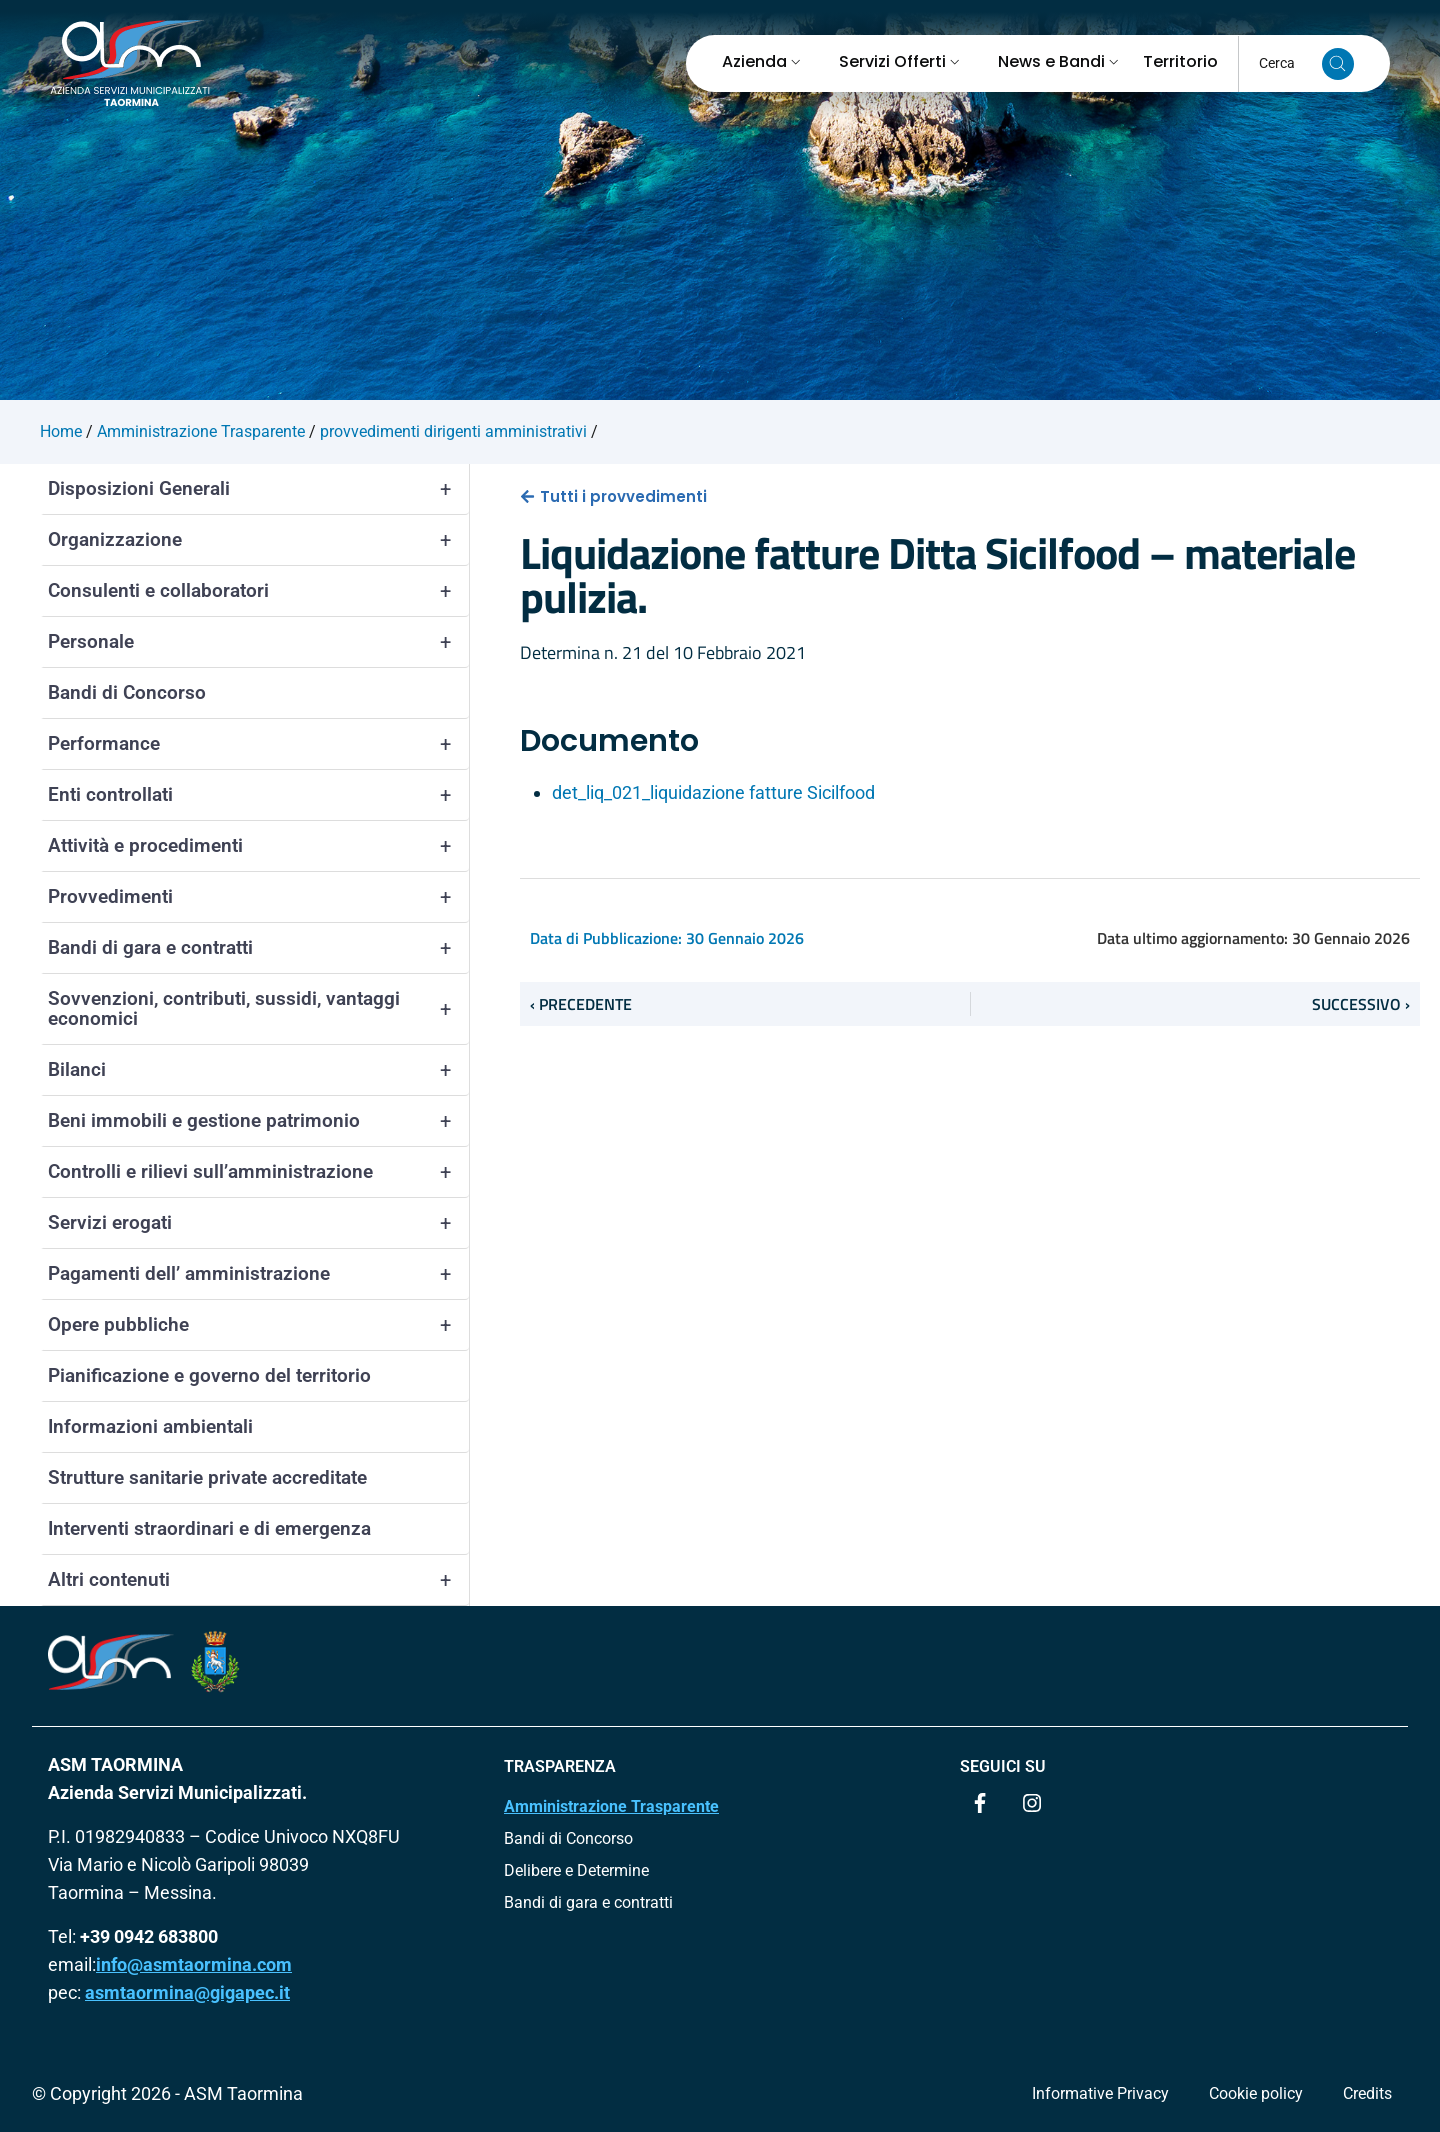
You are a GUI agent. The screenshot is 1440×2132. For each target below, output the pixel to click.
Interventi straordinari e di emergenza (209, 1528)
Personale (258, 642)
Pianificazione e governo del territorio (209, 1375)
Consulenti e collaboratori (258, 591)
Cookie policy (1256, 2093)
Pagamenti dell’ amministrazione (258, 1274)
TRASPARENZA (560, 1766)
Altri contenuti (258, 1580)
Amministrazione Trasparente (611, 1806)
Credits (1367, 2093)
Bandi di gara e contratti (258, 948)
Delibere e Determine (576, 1870)
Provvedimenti (258, 897)
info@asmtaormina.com (194, 1964)
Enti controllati (258, 795)
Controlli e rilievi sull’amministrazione (258, 1172)
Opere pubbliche (258, 1325)
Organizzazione (258, 540)
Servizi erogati (258, 1223)
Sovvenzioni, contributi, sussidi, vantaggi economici (258, 1009)
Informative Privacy (1100, 2093)
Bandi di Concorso (127, 692)
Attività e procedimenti (258, 846)
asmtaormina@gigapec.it (187, 1992)
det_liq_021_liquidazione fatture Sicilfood (713, 792)
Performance (258, 744)
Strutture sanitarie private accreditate (207, 1477)
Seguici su (1003, 1766)
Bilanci (258, 1070)
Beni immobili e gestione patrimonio (258, 1121)
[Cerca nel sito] (1338, 64)
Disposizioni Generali (258, 489)
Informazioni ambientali (150, 1426)
